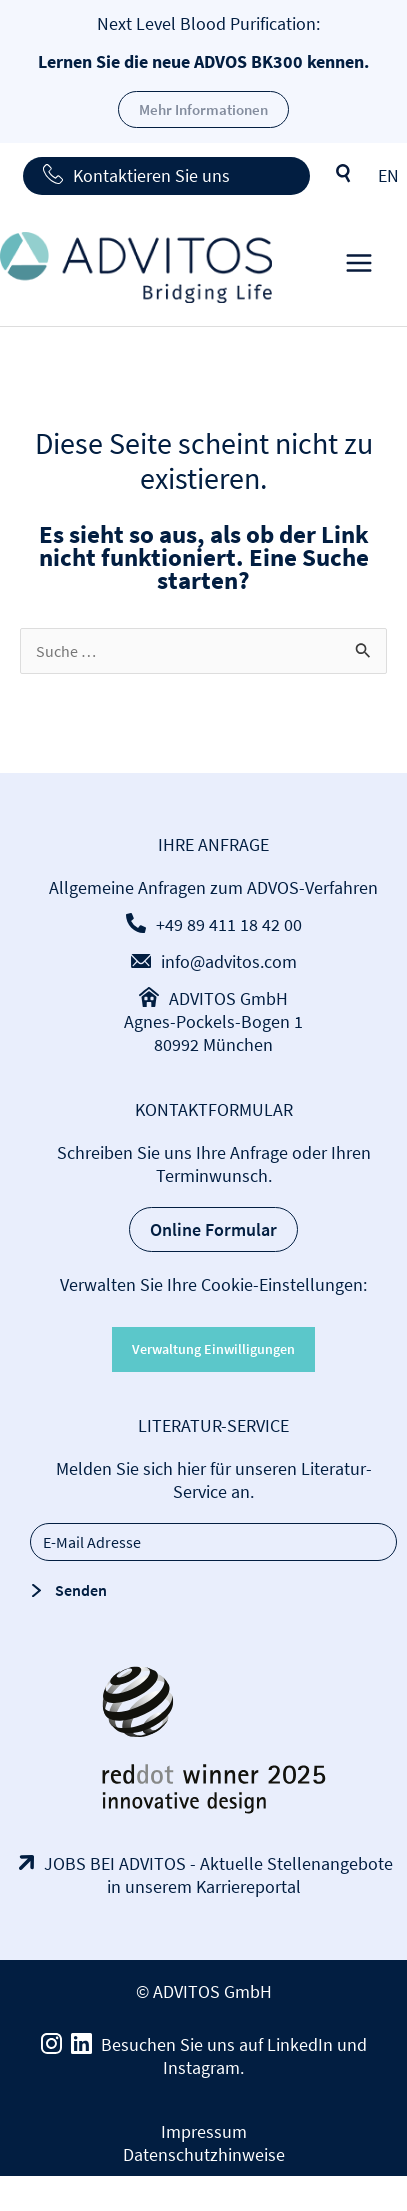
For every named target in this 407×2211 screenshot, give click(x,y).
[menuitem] (388, 175)
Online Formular (213, 1229)
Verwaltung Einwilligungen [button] (213, 1349)
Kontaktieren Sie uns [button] (151, 175)
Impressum (204, 2131)
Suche (344, 174)
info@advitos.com (229, 961)
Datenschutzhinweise (204, 2154)
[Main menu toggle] (358, 267)
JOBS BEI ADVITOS (115, 1863)
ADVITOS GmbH (228, 998)
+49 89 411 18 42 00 (229, 924)
